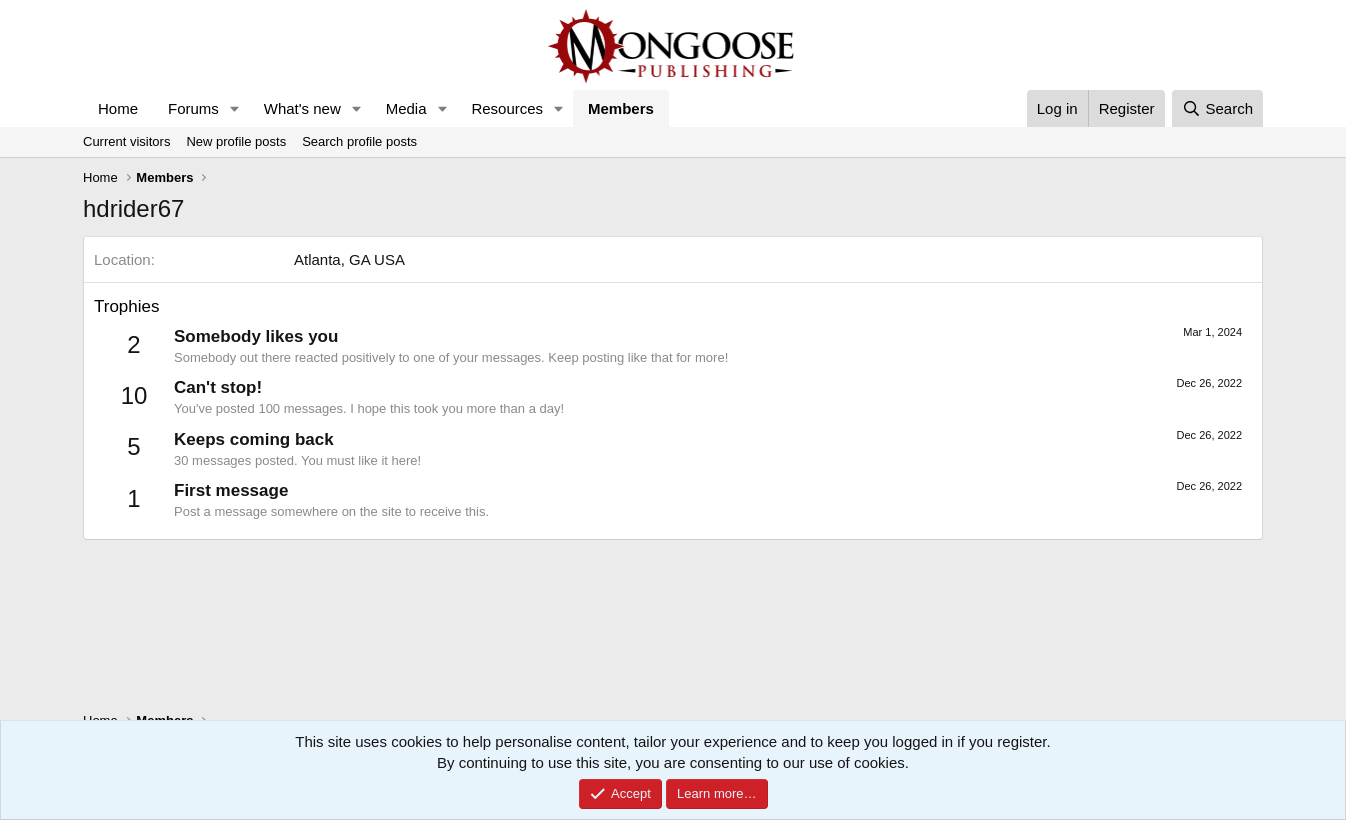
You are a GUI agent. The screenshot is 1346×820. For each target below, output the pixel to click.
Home (118, 108)
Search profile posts (359, 141)
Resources (507, 108)
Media (406, 108)
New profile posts (236, 141)
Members (621, 108)
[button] (235, 108)
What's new (302, 108)
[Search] (1217, 108)
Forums (193, 108)
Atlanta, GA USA (349, 259)
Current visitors (126, 141)
